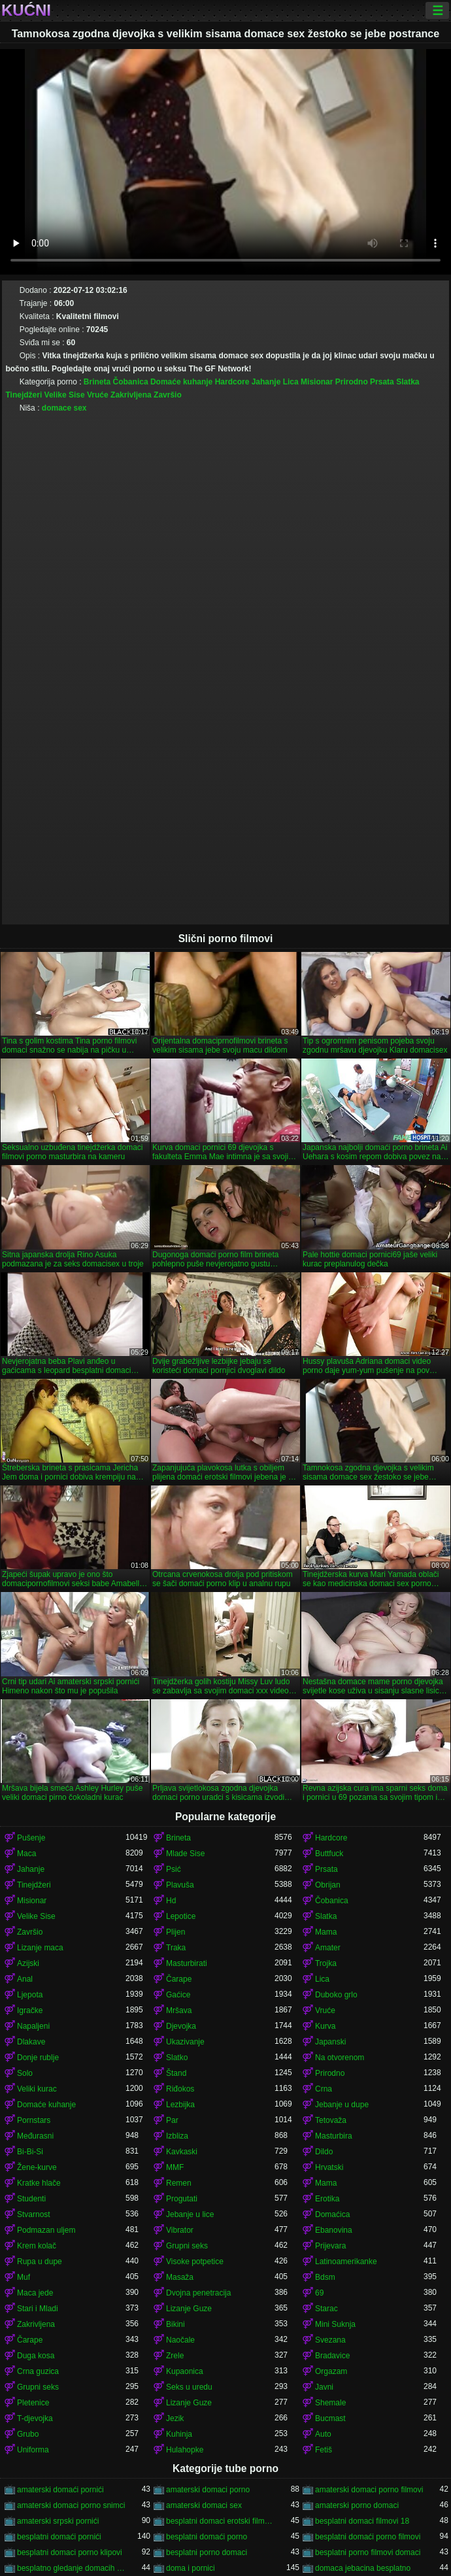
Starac (326, 2308)
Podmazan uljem (46, 2230)
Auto (323, 2434)
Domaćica (332, 2214)
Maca (26, 1853)
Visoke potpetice (195, 2261)
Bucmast (330, 2418)
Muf (23, 2277)
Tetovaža (330, 2120)
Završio (168, 394)
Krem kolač (36, 2245)
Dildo (324, 2151)
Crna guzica (38, 2371)
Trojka (326, 1963)
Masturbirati (186, 1963)
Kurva (325, 2026)
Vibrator (179, 2230)
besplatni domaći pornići (59, 2536)
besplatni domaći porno (206, 2536)
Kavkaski (181, 2151)
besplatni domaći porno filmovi (367, 2536)
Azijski (28, 1963)
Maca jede (35, 2292)
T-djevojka (35, 2418)
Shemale (330, 2402)
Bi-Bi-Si (30, 2151)
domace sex (64, 408)
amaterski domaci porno (208, 2489)
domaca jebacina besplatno (362, 2568)
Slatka (407, 381)
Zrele (175, 2355)
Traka (176, 1947)
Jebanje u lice (190, 2214)
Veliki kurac (37, 2088)
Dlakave (31, 2041)
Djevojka (181, 2026)
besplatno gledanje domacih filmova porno (71, 2568)
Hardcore (232, 381)
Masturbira (333, 2136)
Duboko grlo (336, 1994)
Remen (179, 2183)
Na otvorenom (339, 2057)
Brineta (97, 381)
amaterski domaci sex (204, 2505)
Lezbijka (180, 2104)
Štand (176, 2073)
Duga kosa (35, 2355)
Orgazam (331, 2371)
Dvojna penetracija (198, 2292)
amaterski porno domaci (357, 2505)
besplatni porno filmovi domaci (367, 2552)
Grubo (28, 2434)
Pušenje (31, 1837)
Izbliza (177, 2136)
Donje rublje (38, 2057)
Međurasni (35, 2136)
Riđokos (180, 2088)
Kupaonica (184, 2371)
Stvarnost (33, 2214)
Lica (291, 381)
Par (172, 2120)
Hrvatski (329, 2167)
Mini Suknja (335, 2324)
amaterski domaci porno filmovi (369, 2489)
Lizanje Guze (189, 2308)
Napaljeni (33, 2026)
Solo (25, 2073)
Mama (326, 1932)
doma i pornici (190, 2568)
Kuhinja (179, 2434)
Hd (171, 1900)
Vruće (98, 394)
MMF (175, 2167)
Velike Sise (64, 394)
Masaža (179, 2277)
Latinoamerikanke (346, 2261)
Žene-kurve (37, 2167)
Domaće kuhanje (181, 381)
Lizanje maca (40, 1947)
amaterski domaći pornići (60, 2489)
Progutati (181, 2198)
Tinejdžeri (23, 394)
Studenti (31, 2198)
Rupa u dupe (39, 2261)
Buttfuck (329, 1853)
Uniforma (33, 2449)
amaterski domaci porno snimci (71, 2505)
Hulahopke (184, 2449)
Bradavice (332, 2355)
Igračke (29, 2010)
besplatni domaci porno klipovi (69, 2552)
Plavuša (180, 1885)
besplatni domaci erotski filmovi (220, 2521)
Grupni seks (187, 2245)
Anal (25, 1979)
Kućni (26, 10)
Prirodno (351, 381)
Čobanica (130, 381)
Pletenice (33, 2402)
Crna (323, 2088)
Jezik (175, 2418)
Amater (328, 1947)
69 (319, 2292)
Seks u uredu (189, 2387)
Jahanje (266, 381)
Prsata (382, 381)
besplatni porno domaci (206, 2552)
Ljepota (29, 1994)
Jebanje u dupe (342, 2104)
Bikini (175, 2324)
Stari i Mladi (37, 2308)
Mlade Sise (185, 1853)
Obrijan (328, 1885)
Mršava (179, 2010)
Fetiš (323, 2449)
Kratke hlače (39, 2183)
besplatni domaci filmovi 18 (362, 2521)
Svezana (330, 2340)
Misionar (317, 381)
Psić (173, 1869)
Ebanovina (333, 2230)
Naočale (180, 2340)
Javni (324, 2387)
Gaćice (178, 1994)
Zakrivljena (131, 394)
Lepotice (180, 1916)
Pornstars (33, 2120)
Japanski (330, 2041)
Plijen (175, 1932)
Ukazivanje (185, 2041)
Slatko (177, 2057)
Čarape (179, 1979)
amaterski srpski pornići (58, 2521)
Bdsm (325, 2277)
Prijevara (330, 2245)
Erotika (327, 2198)
